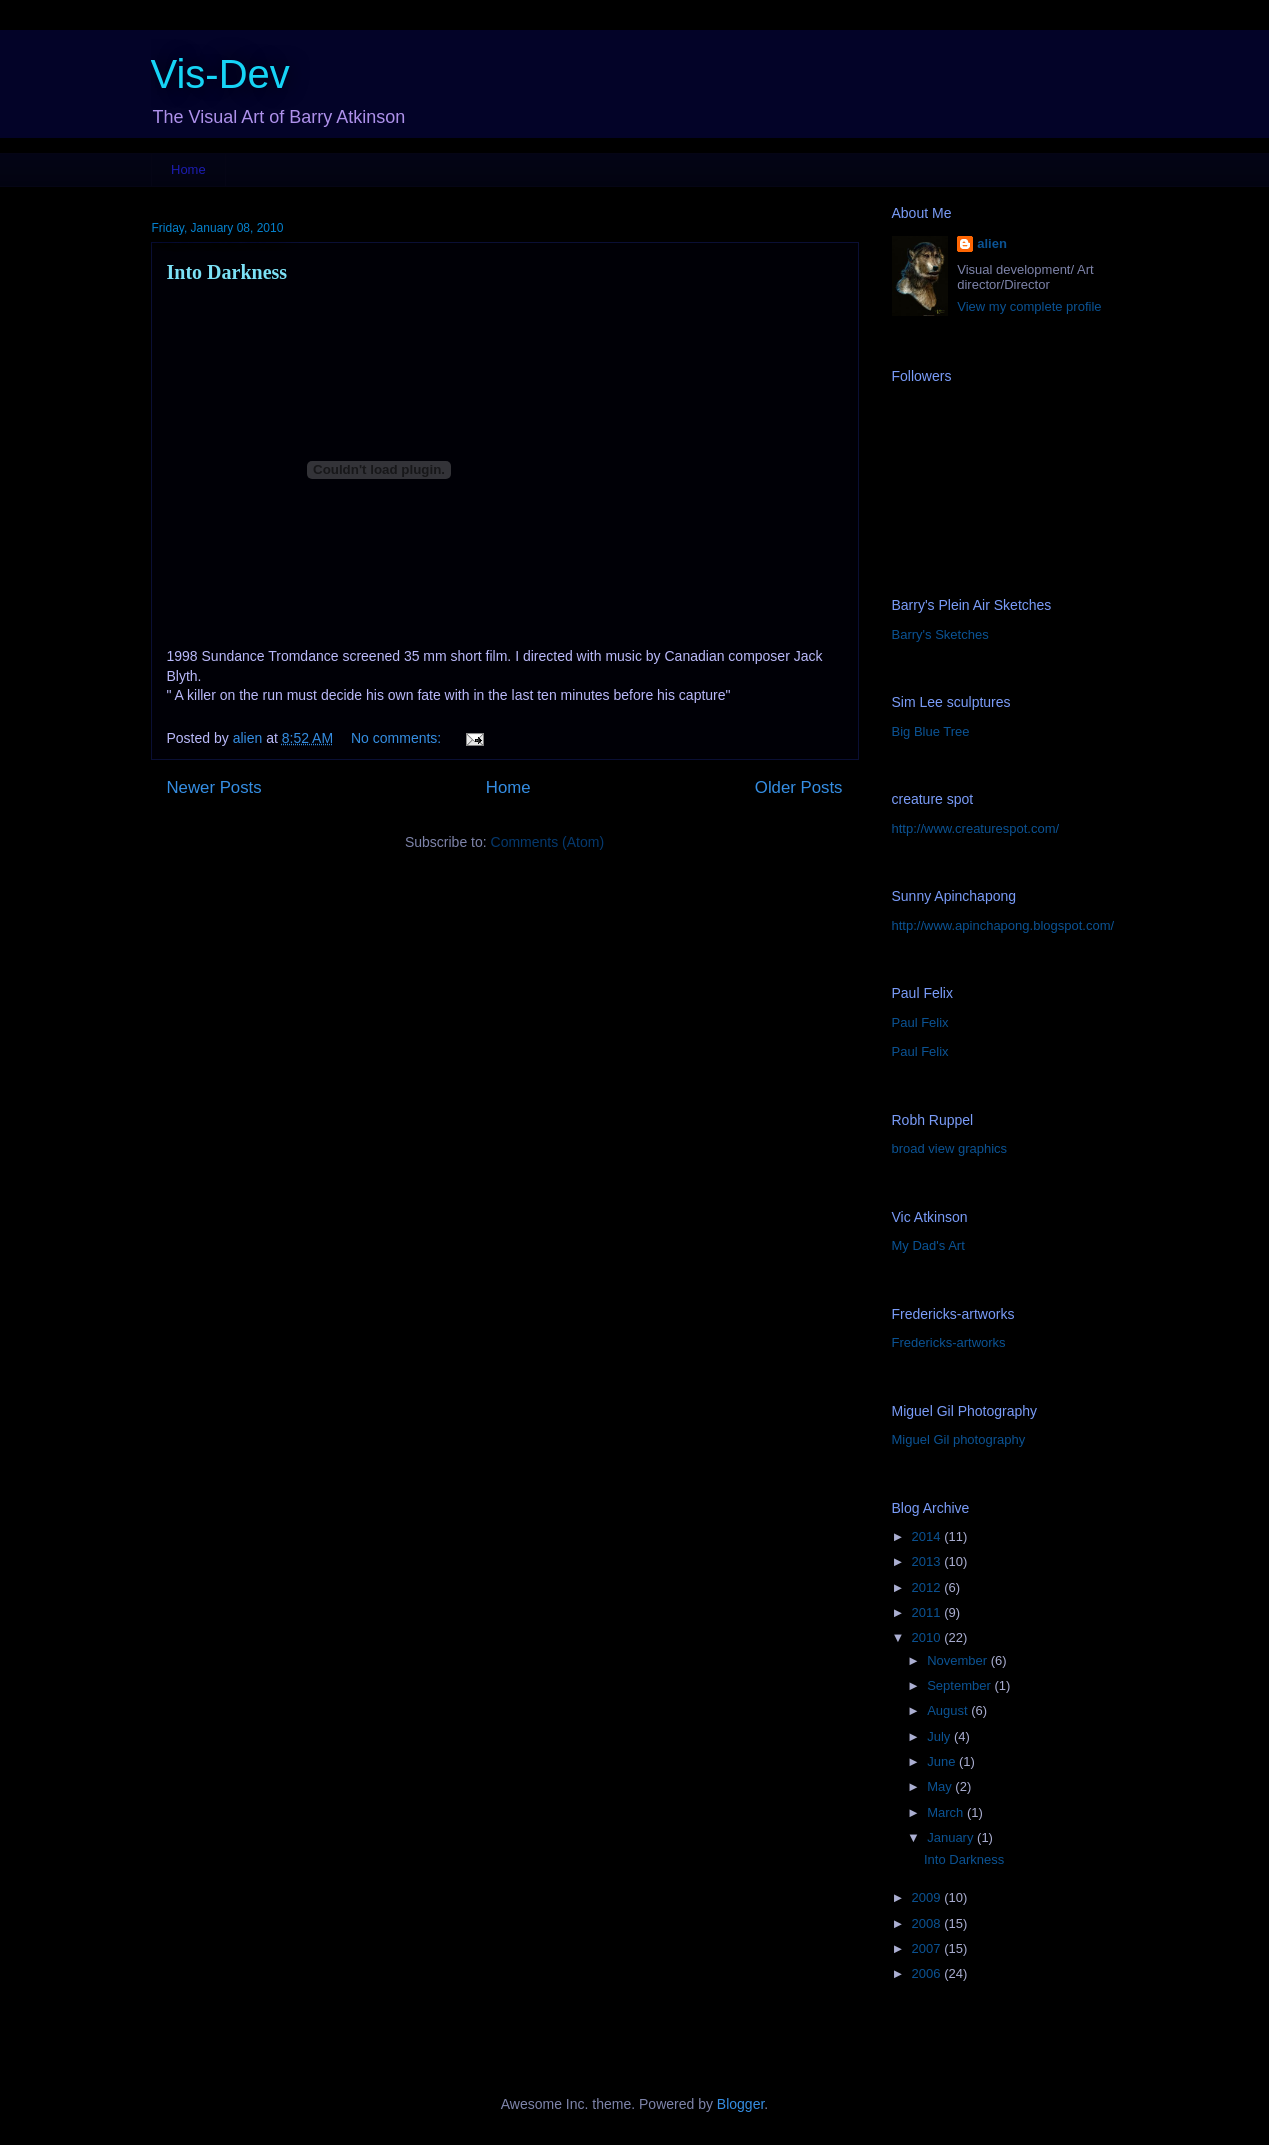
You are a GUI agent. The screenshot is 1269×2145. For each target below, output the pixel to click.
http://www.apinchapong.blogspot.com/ (1003, 925)
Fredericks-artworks (949, 1342)
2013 (928, 1561)
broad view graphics (950, 1148)
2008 (928, 1923)
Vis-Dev (220, 74)
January (952, 1837)
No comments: (398, 738)
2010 (928, 1637)
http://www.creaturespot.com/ (976, 828)
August (949, 1710)
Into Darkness (227, 272)
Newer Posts (214, 787)
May (941, 1786)
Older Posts (799, 787)
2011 (928, 1612)
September (960, 1685)
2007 (928, 1948)
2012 (928, 1587)
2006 (928, 1973)
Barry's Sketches (940, 634)
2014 (928, 1536)
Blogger (740, 2104)
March (947, 1812)
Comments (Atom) (548, 842)
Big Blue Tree (931, 731)
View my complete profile (1029, 306)
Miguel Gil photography (959, 1439)
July (940, 1736)
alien (992, 243)
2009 (928, 1897)
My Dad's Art (928, 1245)
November (959, 1660)
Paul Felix (920, 1022)
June (943, 1761)
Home (188, 169)
